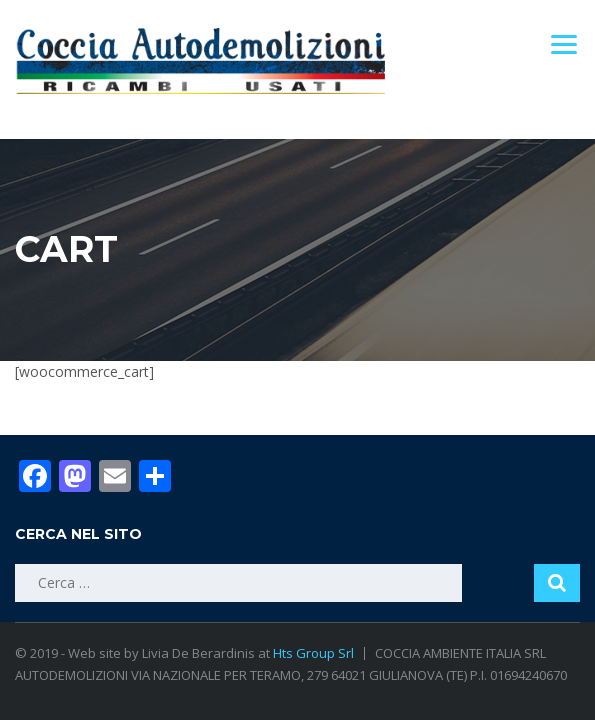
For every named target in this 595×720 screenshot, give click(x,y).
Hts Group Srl (313, 653)
